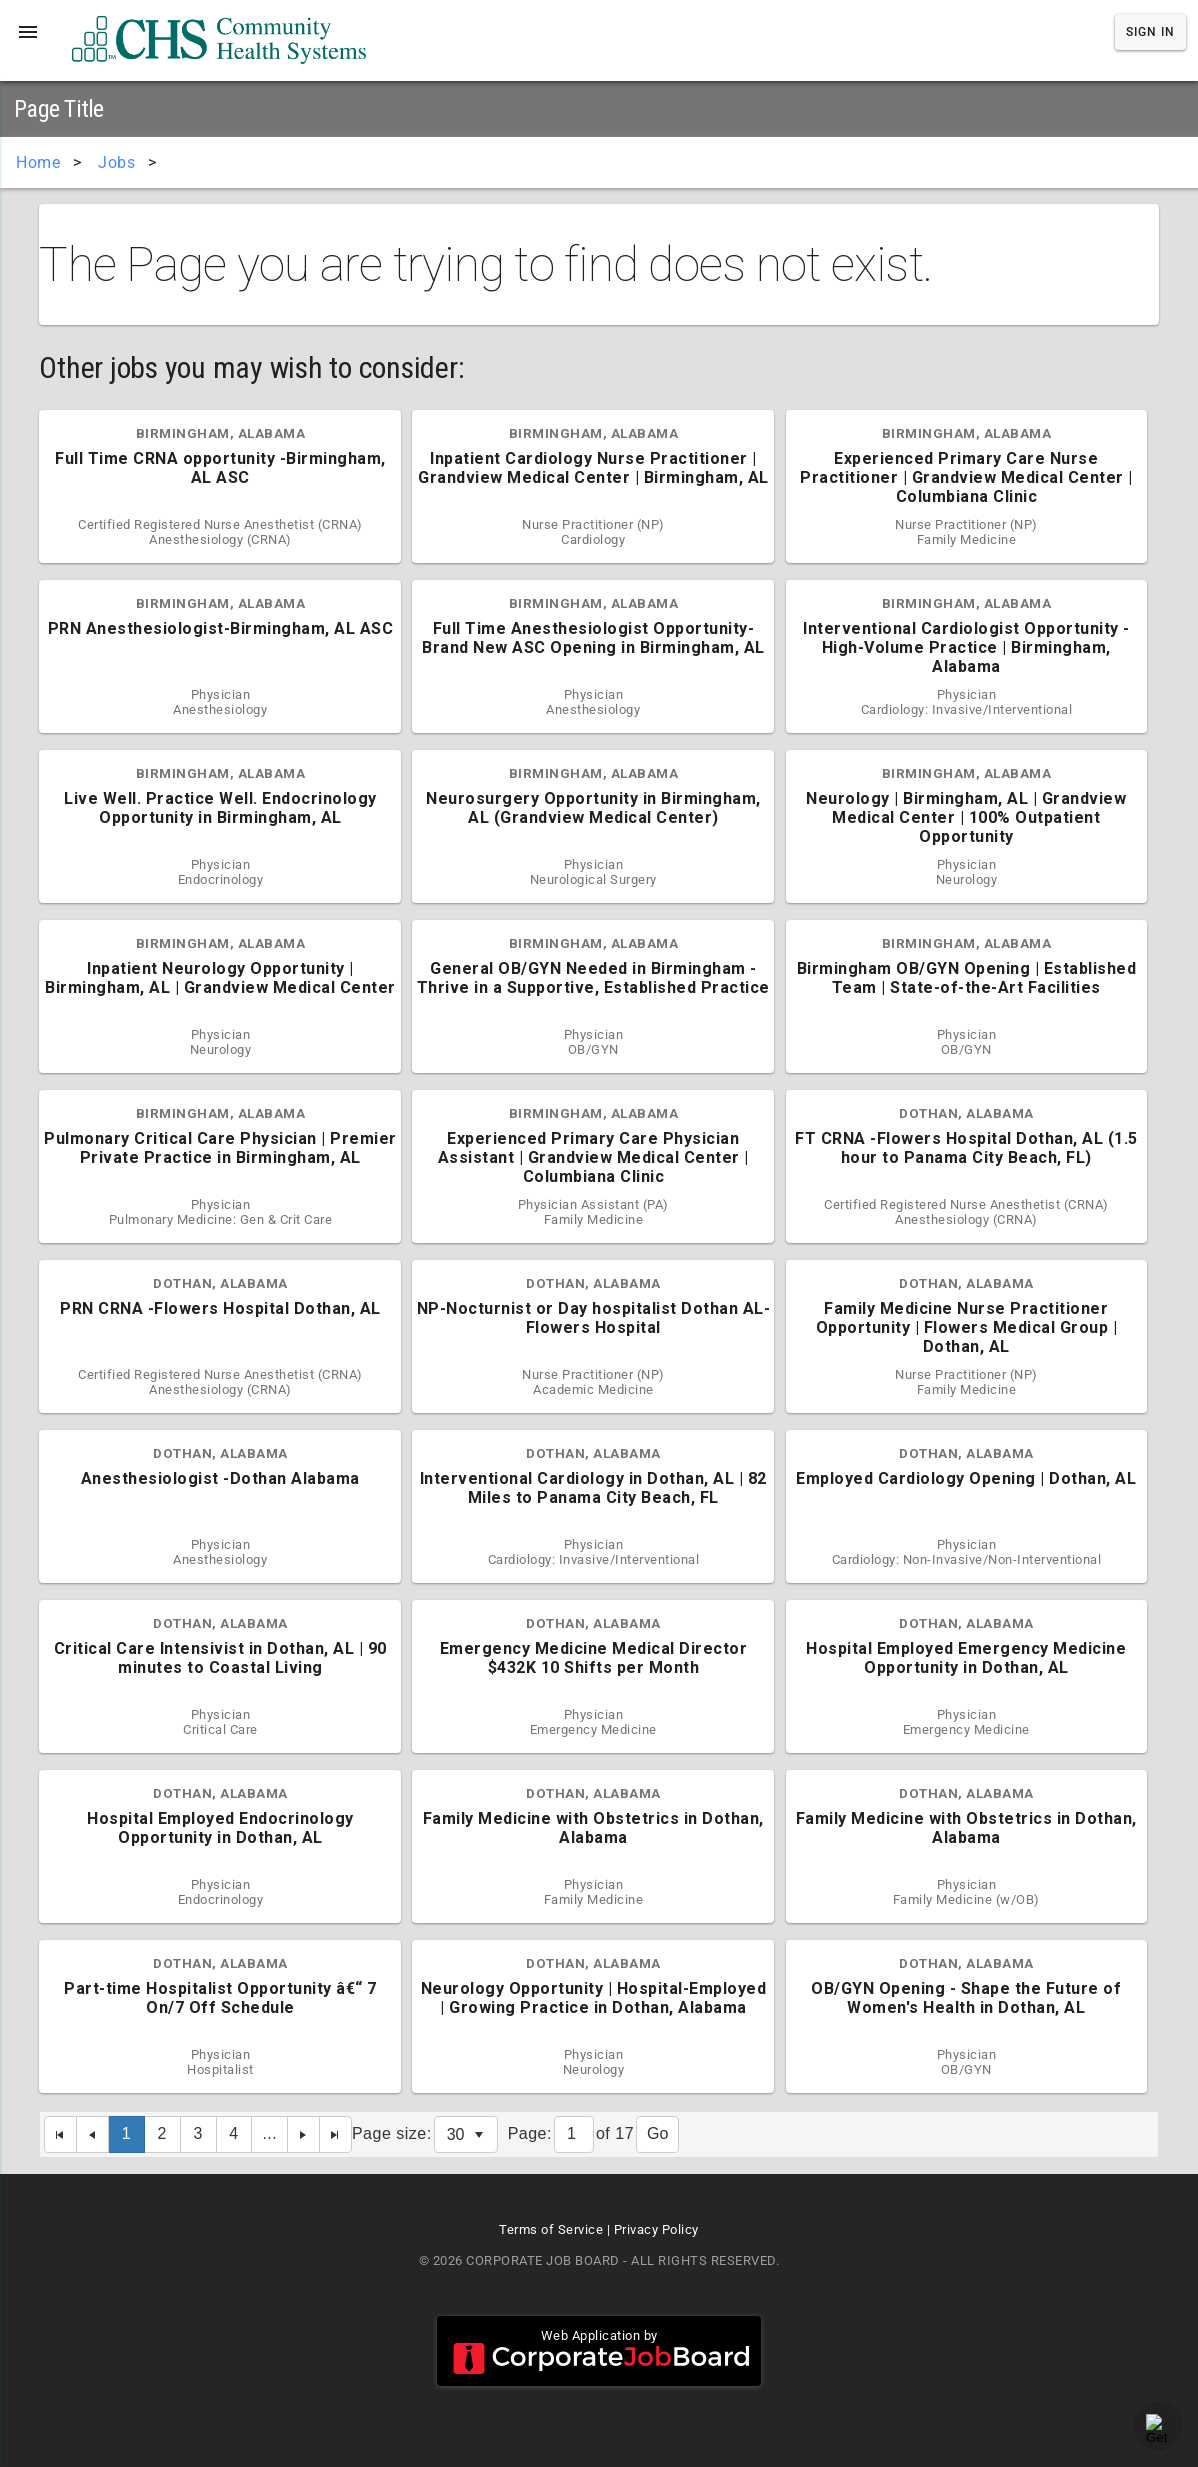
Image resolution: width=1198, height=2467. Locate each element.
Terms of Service (551, 2229)
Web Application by (599, 2351)
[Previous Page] (93, 2134)
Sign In (1150, 32)
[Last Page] (336, 2134)
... (269, 2133)
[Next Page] (304, 2134)
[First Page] (60, 2134)
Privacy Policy (656, 2229)
